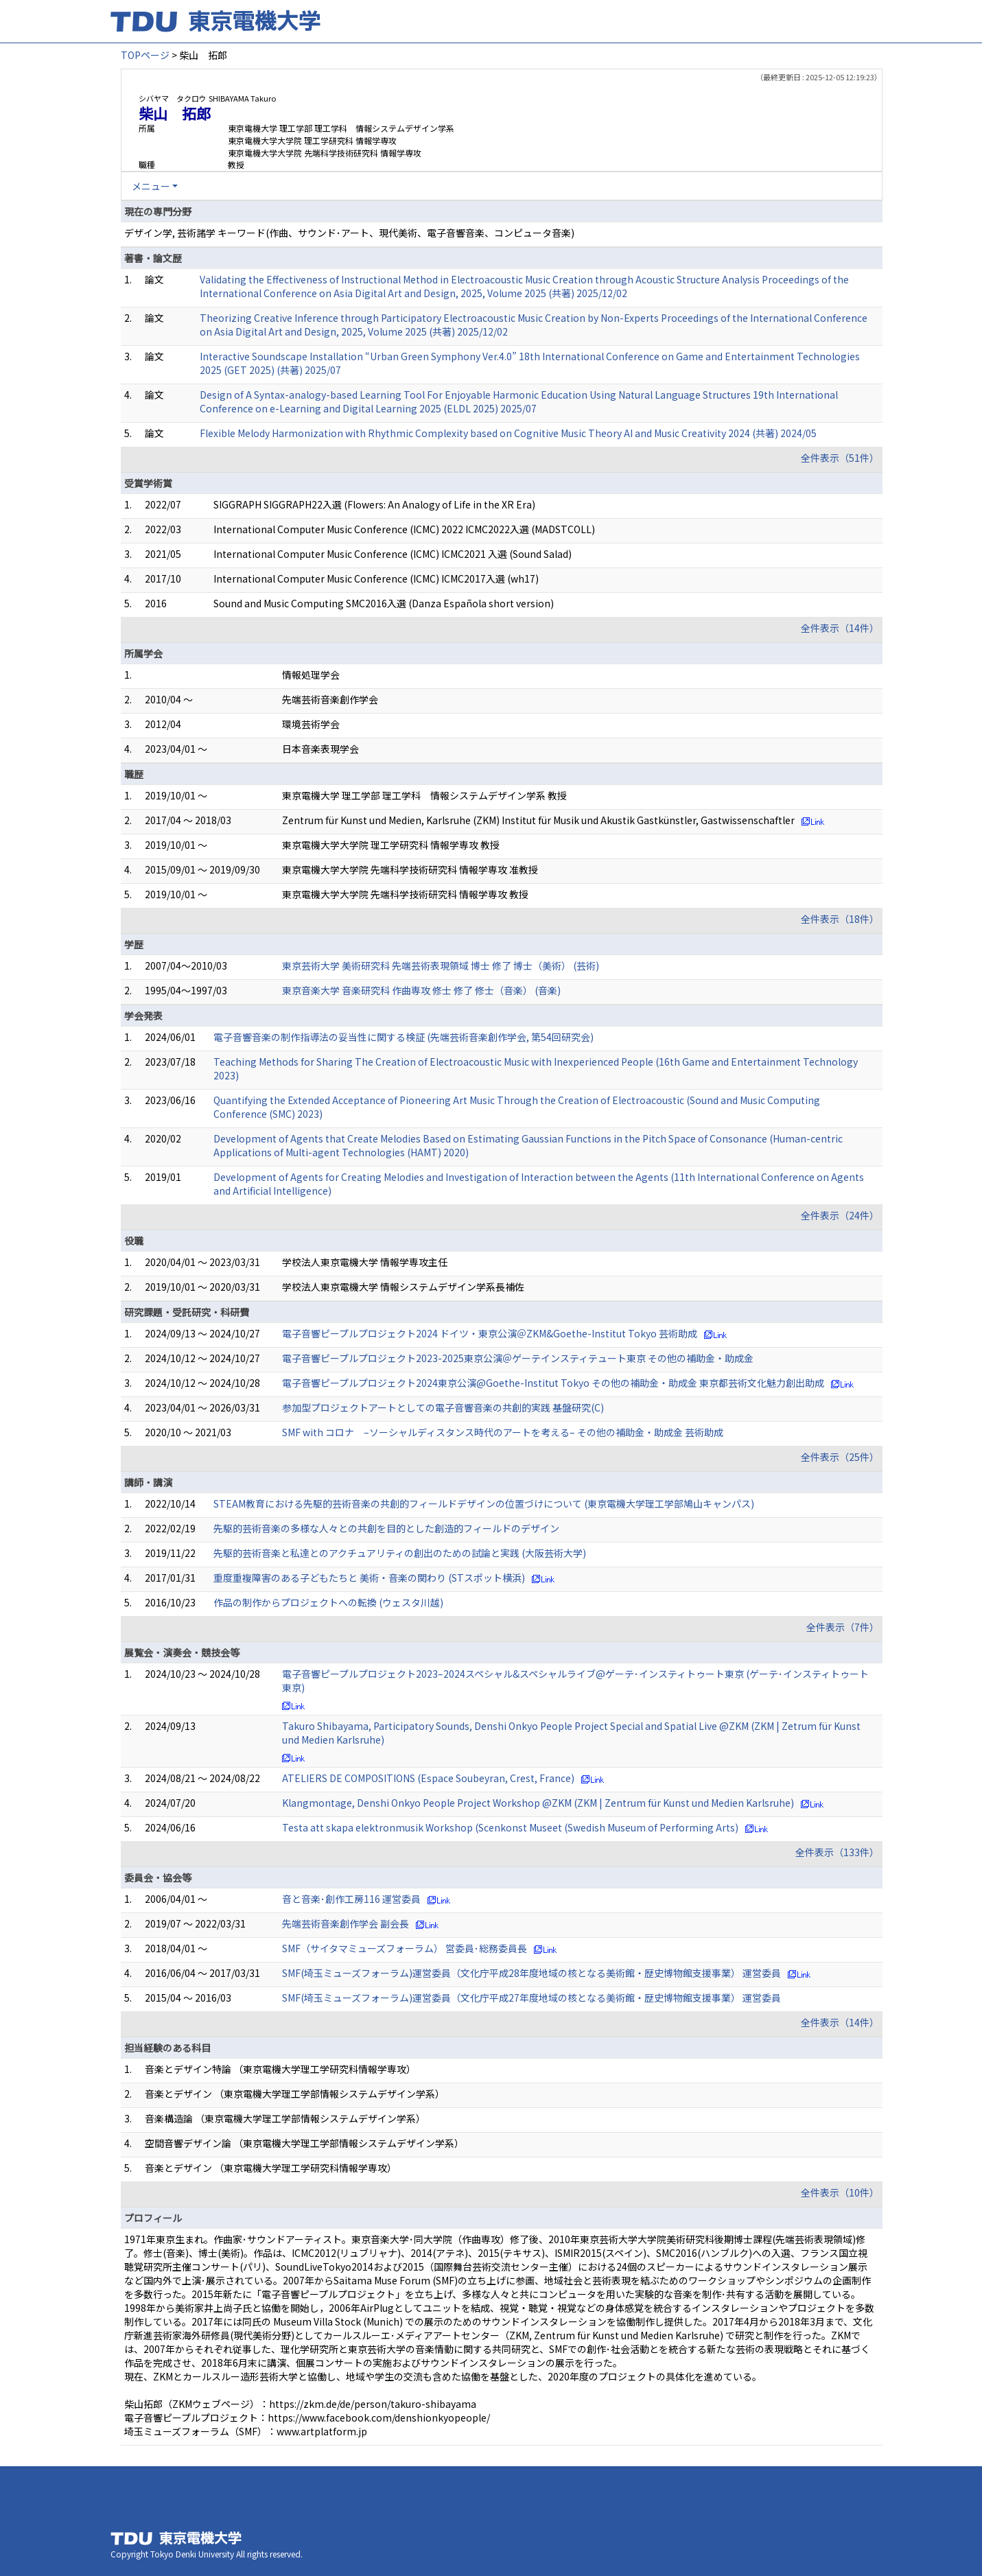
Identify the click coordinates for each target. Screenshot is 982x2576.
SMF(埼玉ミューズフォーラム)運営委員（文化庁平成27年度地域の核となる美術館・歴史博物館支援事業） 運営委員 (531, 1997)
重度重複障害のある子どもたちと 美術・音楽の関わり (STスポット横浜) (369, 1577)
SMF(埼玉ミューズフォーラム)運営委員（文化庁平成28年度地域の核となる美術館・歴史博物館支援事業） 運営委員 (531, 1973)
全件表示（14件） (840, 628)
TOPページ (145, 55)
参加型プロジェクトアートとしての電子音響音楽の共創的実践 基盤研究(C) (443, 1407)
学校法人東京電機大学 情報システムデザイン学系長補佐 (403, 1286)
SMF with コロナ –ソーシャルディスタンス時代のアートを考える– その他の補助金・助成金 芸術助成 (502, 1432)
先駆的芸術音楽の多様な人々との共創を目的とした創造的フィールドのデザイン (386, 1528)
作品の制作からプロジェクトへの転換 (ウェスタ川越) (328, 1602)
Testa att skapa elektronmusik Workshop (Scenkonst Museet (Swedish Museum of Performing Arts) (510, 1827)
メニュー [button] (151, 186)
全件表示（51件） (840, 458)
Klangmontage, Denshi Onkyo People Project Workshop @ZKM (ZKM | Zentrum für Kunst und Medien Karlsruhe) (538, 1803)
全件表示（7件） (842, 1627)
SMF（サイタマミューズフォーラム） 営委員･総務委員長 (404, 1948)
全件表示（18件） (840, 919)
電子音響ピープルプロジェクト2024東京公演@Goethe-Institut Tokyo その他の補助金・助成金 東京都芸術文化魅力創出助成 (553, 1383)
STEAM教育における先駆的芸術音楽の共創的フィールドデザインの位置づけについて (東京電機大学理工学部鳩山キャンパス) (483, 1503)
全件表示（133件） (837, 1852)
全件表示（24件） (840, 1215)
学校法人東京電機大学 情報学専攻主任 (364, 1262)
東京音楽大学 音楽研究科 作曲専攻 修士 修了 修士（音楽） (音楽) (421, 990)
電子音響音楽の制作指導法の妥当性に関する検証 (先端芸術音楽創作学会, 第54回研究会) (403, 1037)
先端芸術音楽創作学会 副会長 (345, 1923)
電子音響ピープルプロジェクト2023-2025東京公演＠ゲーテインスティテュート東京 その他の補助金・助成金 (517, 1358)
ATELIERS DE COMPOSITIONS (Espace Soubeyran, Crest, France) (428, 1778)
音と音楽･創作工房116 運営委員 (351, 1899)
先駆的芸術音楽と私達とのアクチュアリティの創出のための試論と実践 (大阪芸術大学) (399, 1553)
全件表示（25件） (840, 1457)
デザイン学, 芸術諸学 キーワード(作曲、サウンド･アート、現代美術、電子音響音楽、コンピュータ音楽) (349, 232)
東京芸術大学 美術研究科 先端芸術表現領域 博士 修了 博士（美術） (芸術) (440, 965)
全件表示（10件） (840, 2192)
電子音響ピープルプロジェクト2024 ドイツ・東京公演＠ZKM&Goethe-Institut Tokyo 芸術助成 (489, 1333)
